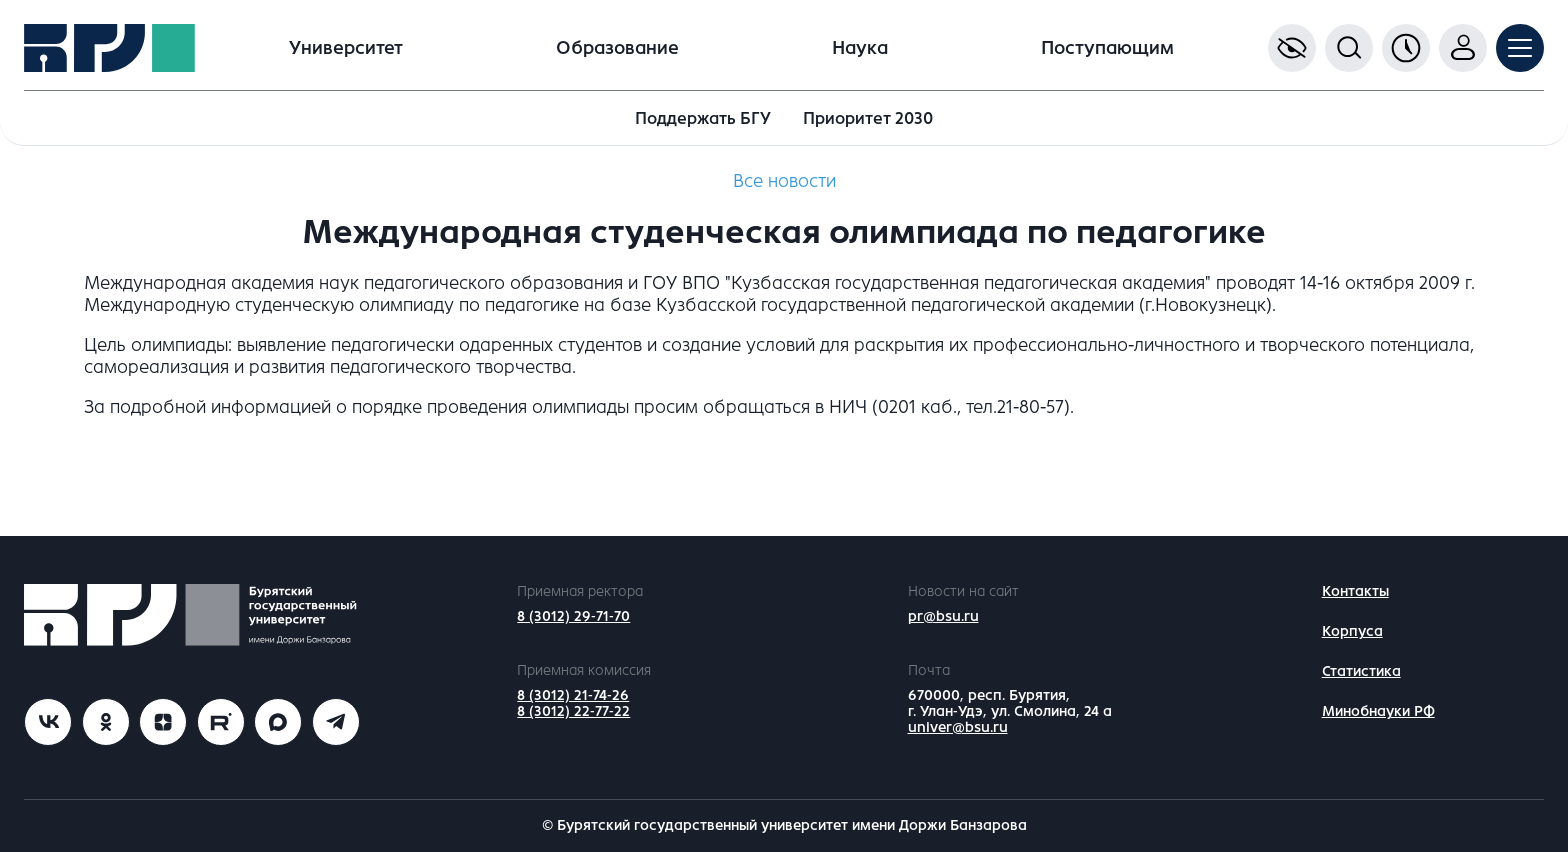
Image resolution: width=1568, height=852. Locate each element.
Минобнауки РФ (1378, 711)
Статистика (1361, 671)
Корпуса (1352, 631)
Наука (860, 48)
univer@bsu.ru (958, 727)
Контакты (1355, 591)
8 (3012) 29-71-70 (573, 616)
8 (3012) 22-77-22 (573, 711)
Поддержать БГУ (703, 118)
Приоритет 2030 (868, 118)
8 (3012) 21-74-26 (573, 695)
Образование (617, 48)
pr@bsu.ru (943, 616)
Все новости (784, 181)
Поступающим (1107, 48)
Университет (346, 48)
